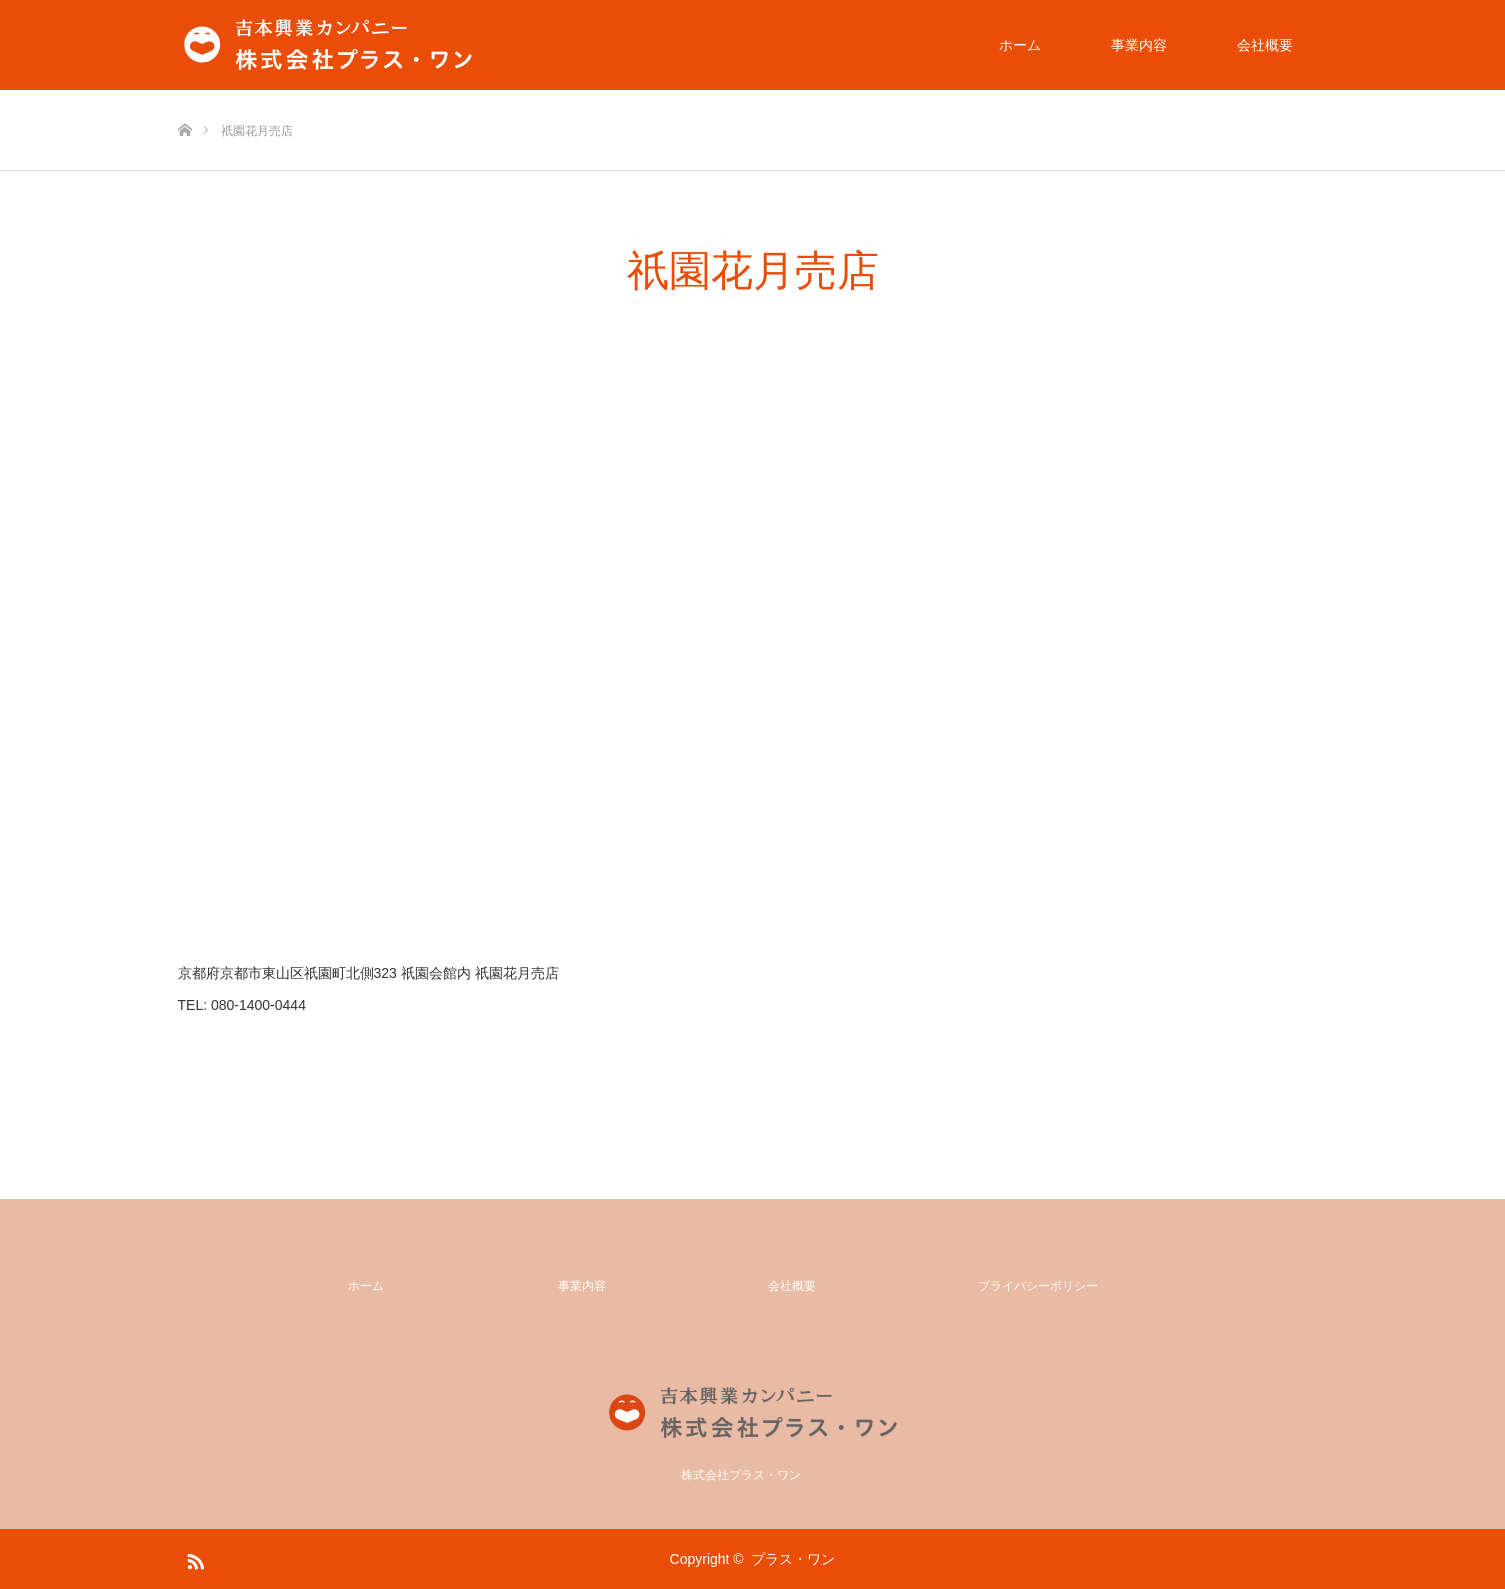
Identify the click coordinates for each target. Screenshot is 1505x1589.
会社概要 (1265, 45)
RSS (193, 1558)
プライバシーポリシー (1038, 1286)
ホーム (1020, 45)
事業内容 (1139, 45)
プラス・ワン (793, 1559)
